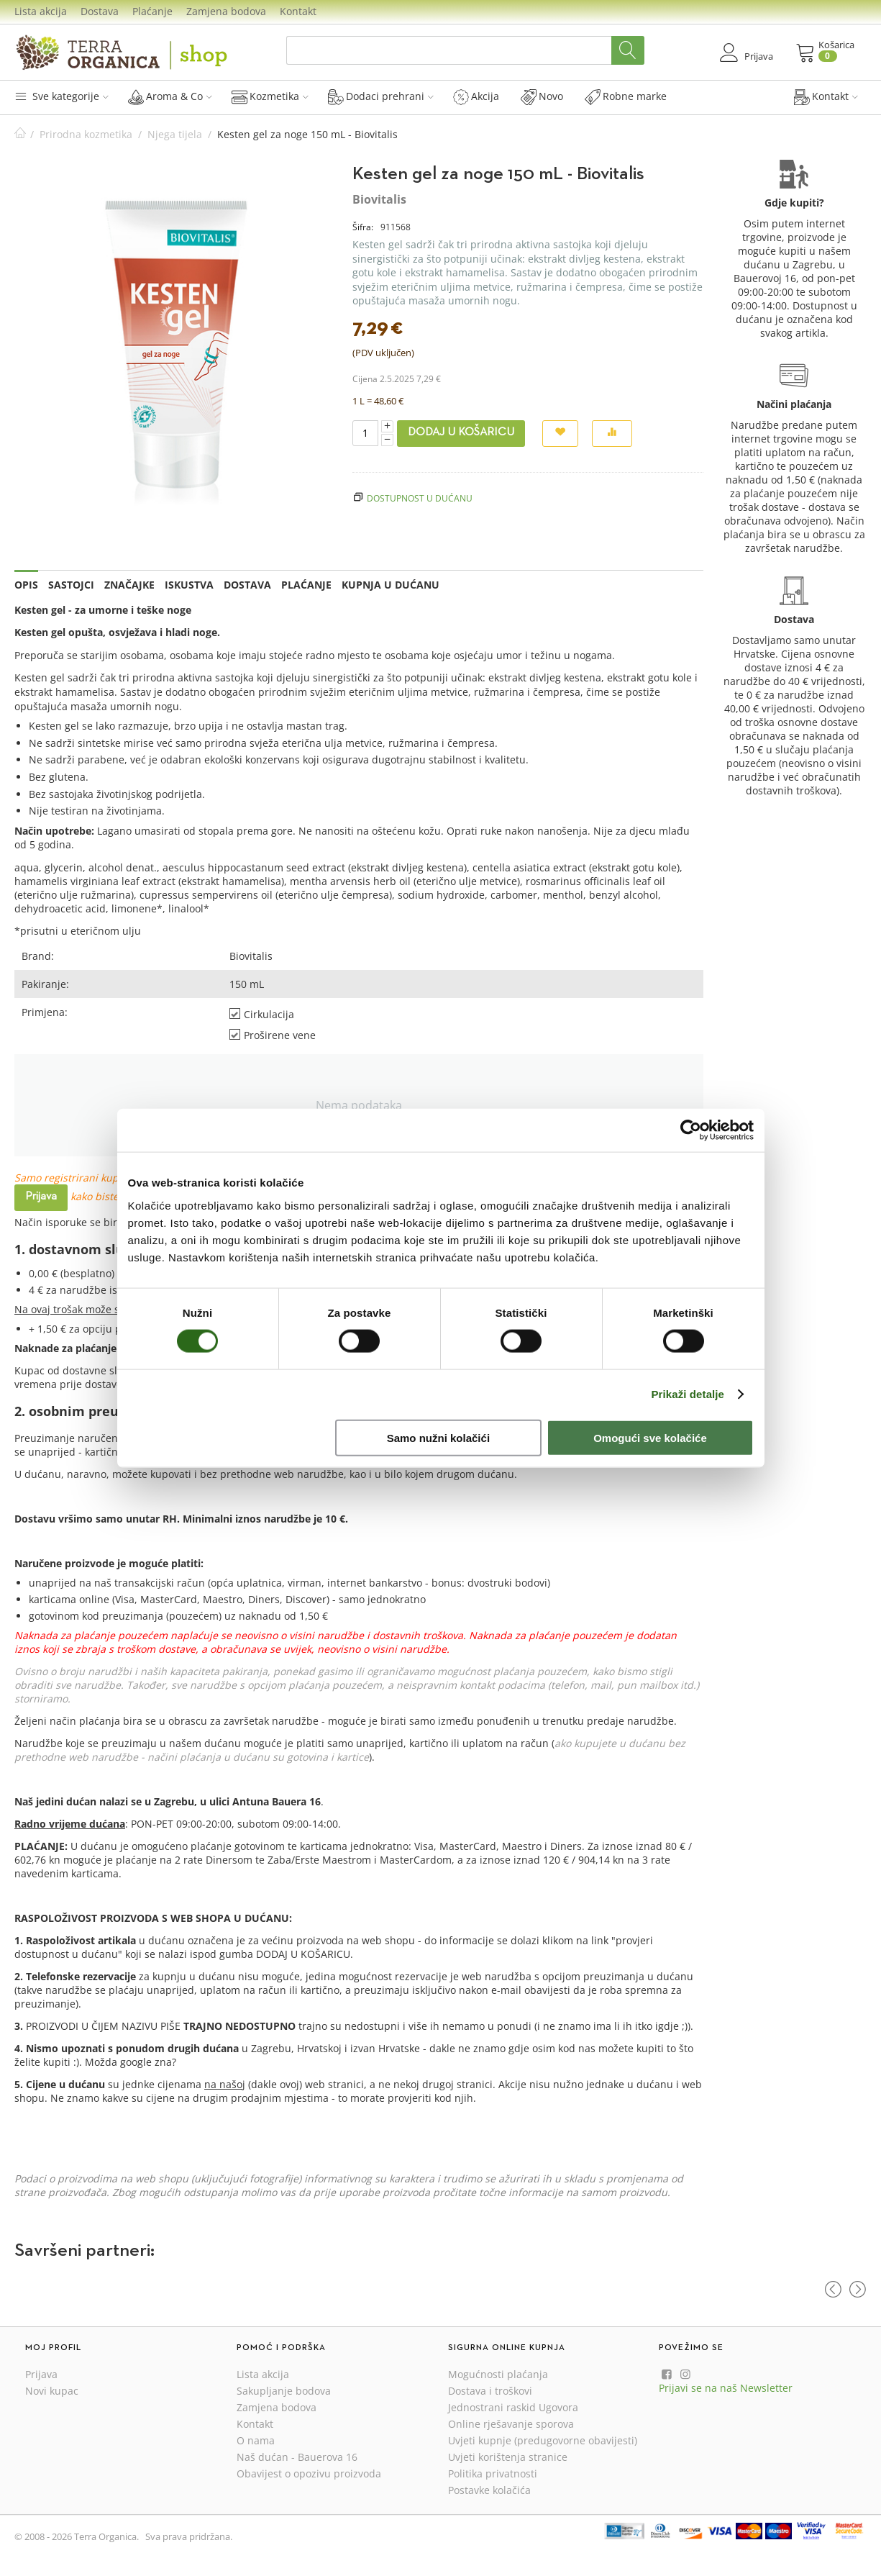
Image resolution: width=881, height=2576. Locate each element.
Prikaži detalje (688, 1394)
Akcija (476, 96)
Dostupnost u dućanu (420, 498)
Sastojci (71, 584)
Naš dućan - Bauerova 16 (297, 2457)
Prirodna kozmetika (86, 134)
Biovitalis (379, 199)
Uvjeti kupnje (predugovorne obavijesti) (542, 2440)
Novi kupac (51, 2391)
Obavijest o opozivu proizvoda (309, 2473)
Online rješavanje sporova (511, 2424)
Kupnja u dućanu (390, 584)
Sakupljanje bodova (284, 2391)
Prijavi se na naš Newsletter (726, 2388)
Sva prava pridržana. (188, 2536)
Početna (20, 134)
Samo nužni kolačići (438, 1437)
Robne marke (626, 96)
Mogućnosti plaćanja (498, 2374)
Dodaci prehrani (381, 96)
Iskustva (189, 584)
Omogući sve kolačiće (650, 1437)
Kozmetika (270, 96)
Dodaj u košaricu (461, 432)
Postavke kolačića (489, 2490)
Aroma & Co (170, 96)
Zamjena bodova (226, 11)
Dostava (100, 11)
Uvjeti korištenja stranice (507, 2457)
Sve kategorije (61, 96)
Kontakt (298, 11)
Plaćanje (152, 11)
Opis (26, 584)
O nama (256, 2440)
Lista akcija (40, 11)
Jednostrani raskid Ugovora (513, 2407)
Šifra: (362, 227)
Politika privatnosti (492, 2473)
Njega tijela (174, 134)
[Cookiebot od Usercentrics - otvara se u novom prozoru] (691, 1130)
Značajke (129, 584)
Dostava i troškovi (490, 2391)
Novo (542, 96)
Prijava (41, 1196)
